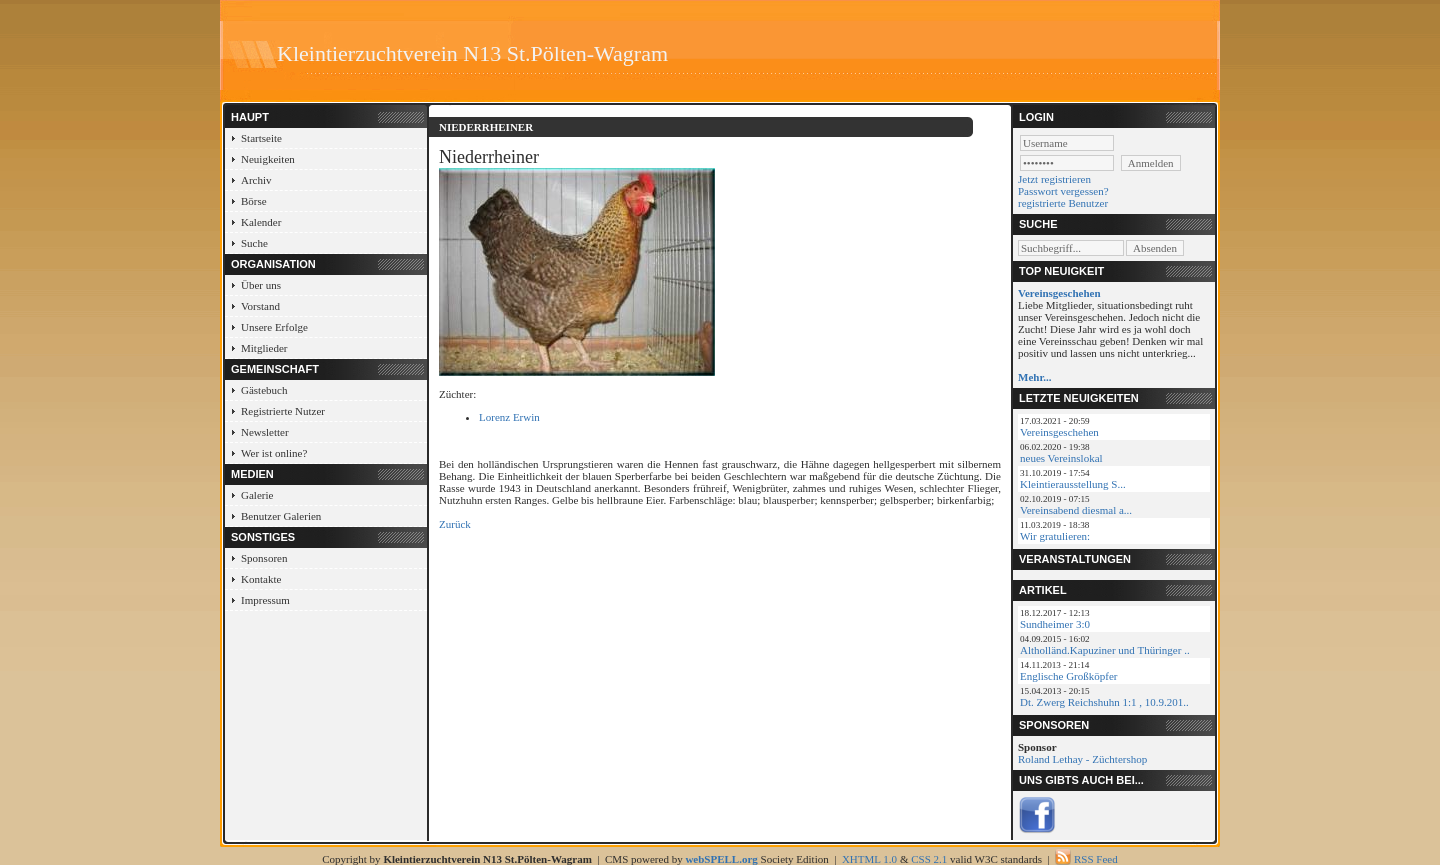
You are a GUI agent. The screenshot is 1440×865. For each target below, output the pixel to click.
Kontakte (261, 579)
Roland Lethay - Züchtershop (1082, 759)
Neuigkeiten (268, 159)
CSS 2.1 (929, 859)
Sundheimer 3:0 (1055, 624)
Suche (254, 243)
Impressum (265, 600)
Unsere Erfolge (274, 327)
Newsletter (265, 432)
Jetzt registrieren (1054, 179)
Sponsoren (264, 558)
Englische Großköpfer (1068, 676)
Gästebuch (264, 390)
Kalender (261, 222)
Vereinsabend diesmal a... (1076, 510)
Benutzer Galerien (281, 516)
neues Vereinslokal (1061, 458)
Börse (254, 201)
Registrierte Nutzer (283, 411)
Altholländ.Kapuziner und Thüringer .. (1105, 650)
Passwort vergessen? (1063, 191)
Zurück (455, 524)
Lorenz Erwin (509, 417)
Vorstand (260, 306)
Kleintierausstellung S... (1073, 484)
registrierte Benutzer (1063, 203)
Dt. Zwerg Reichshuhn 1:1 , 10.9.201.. (1104, 702)
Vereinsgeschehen (1059, 432)
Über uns (261, 285)
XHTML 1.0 (869, 859)
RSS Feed (1096, 859)
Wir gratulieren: (1055, 536)
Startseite (261, 138)
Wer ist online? (274, 453)
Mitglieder (264, 348)
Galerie (257, 495)
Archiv (256, 180)
